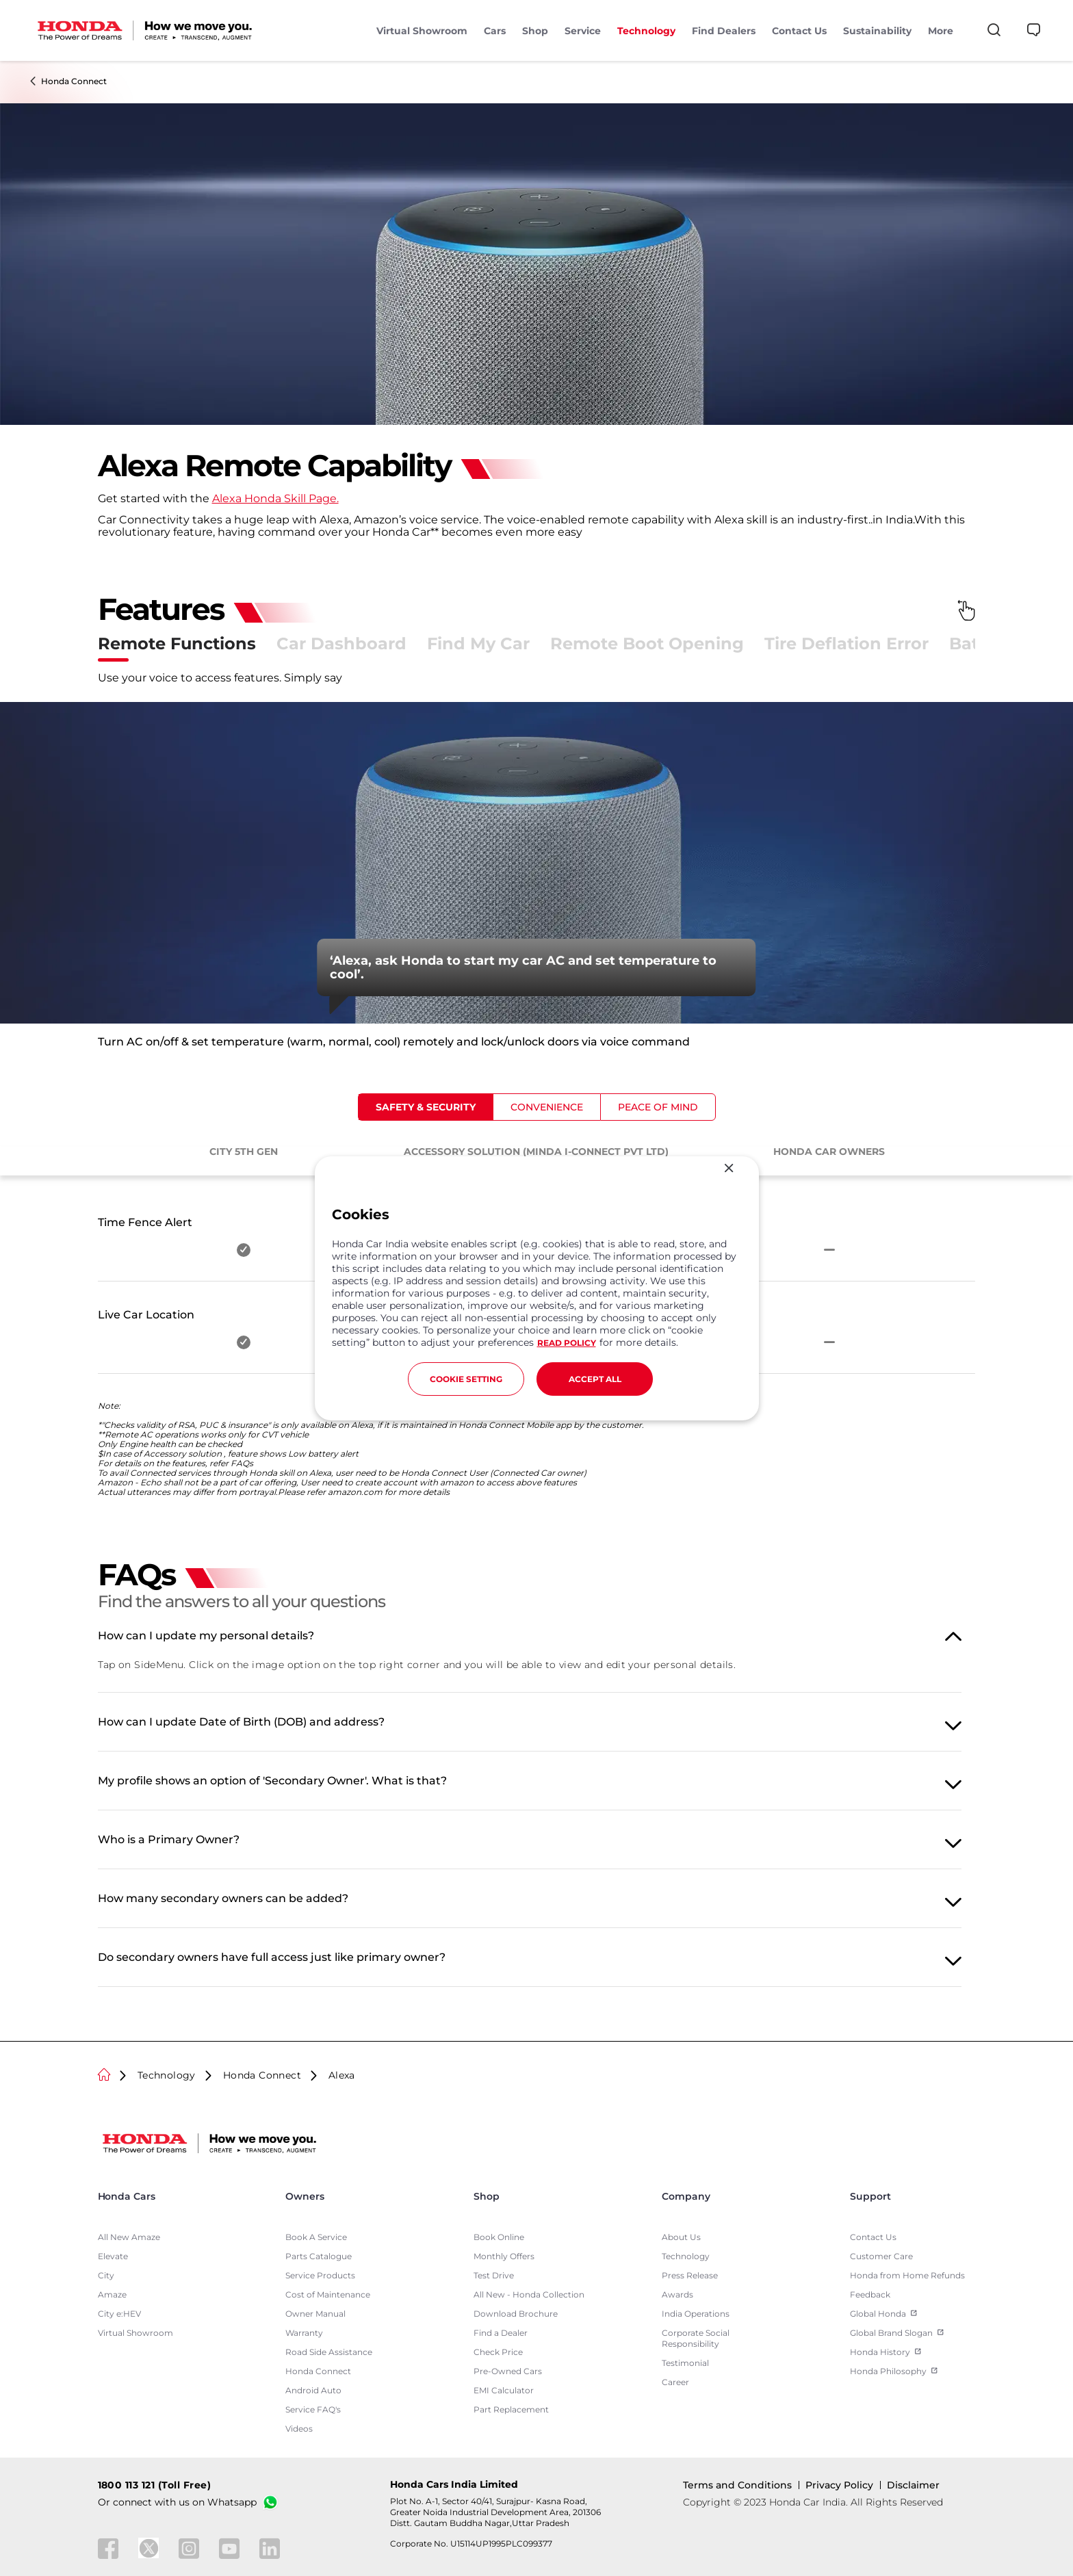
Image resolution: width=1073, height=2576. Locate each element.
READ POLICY (566, 1343)
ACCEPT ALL (595, 1379)
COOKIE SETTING (466, 1379)
